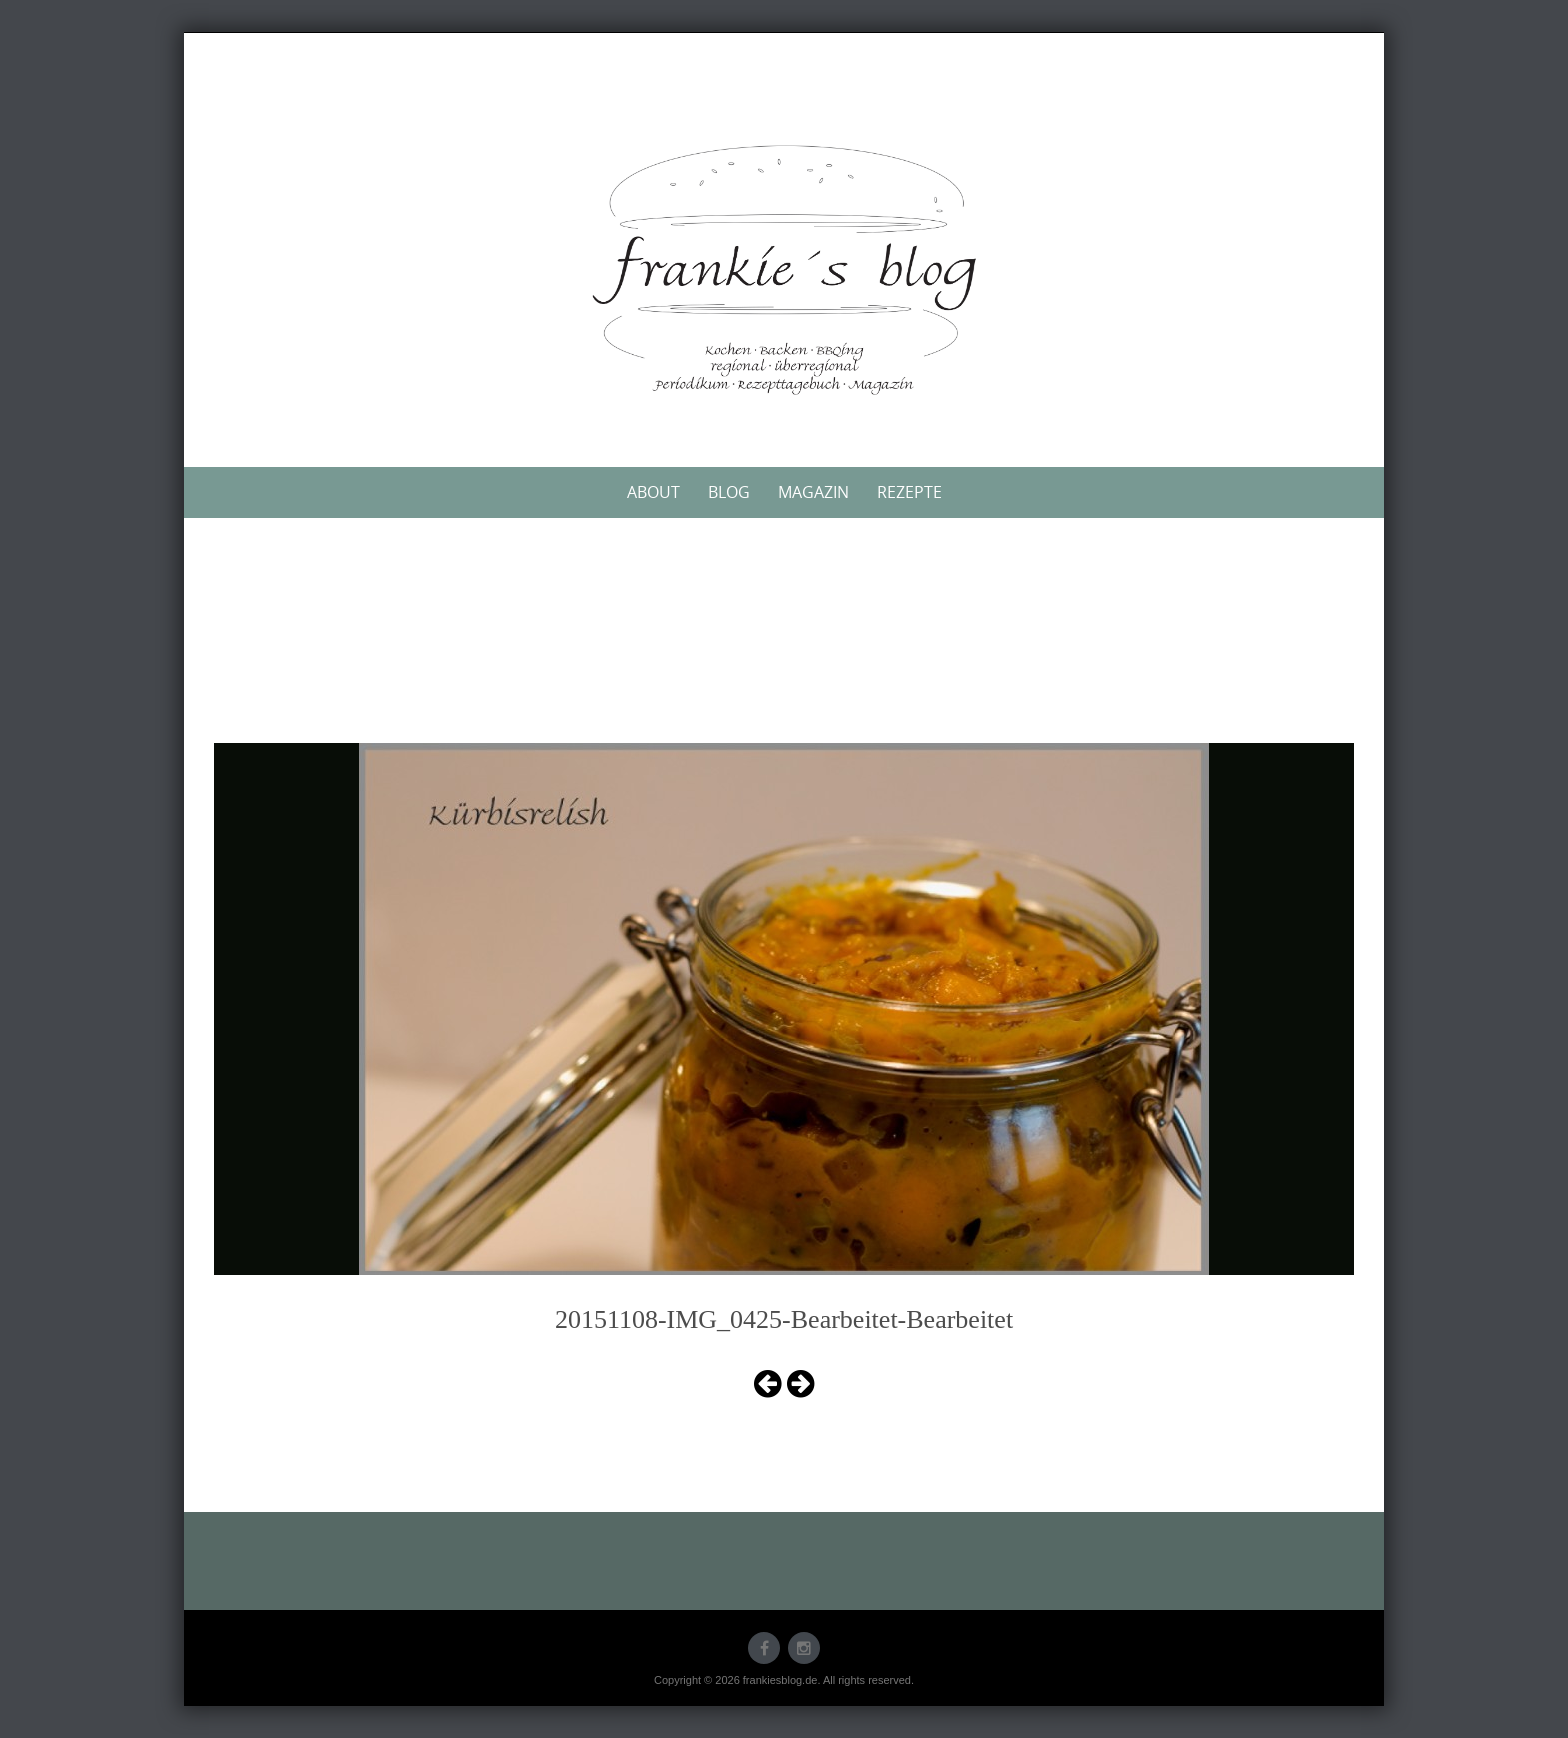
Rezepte (909, 492)
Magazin (813, 492)
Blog (729, 492)
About (653, 492)
